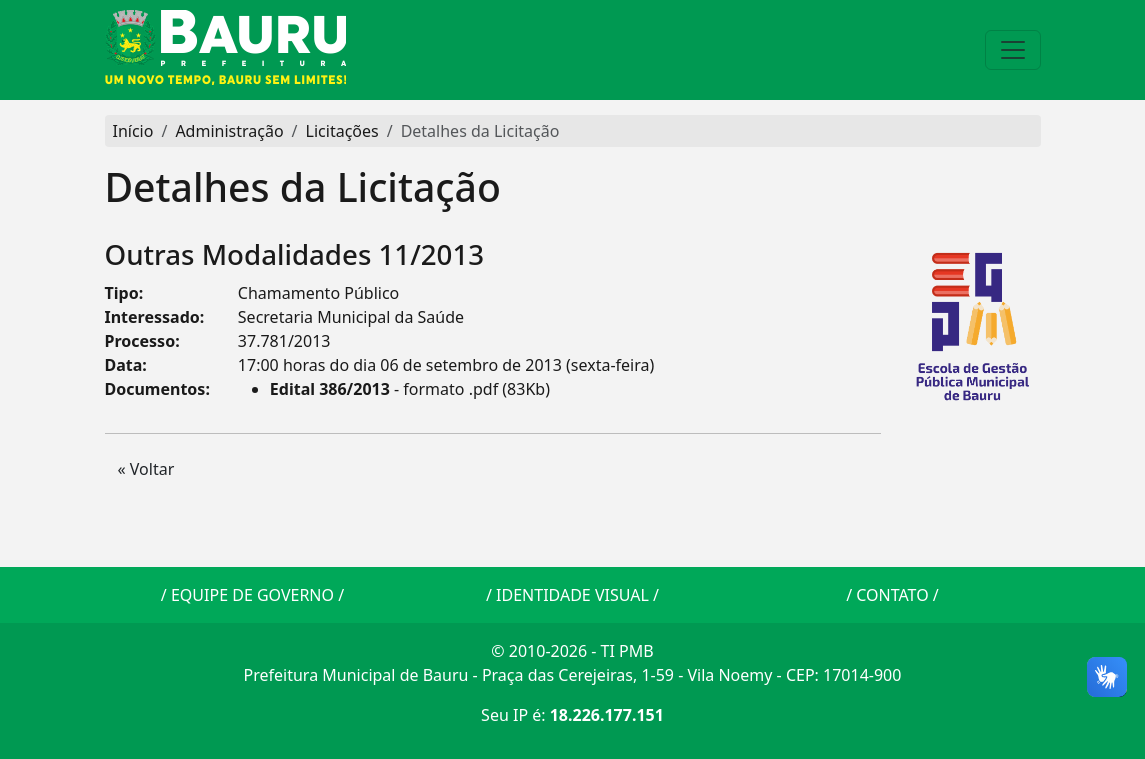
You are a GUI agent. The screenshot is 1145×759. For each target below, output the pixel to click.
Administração (229, 131)
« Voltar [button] (146, 469)
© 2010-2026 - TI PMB (572, 651)
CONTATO (892, 595)
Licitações (342, 131)
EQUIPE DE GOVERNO (252, 595)
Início (133, 131)
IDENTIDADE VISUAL (572, 595)
